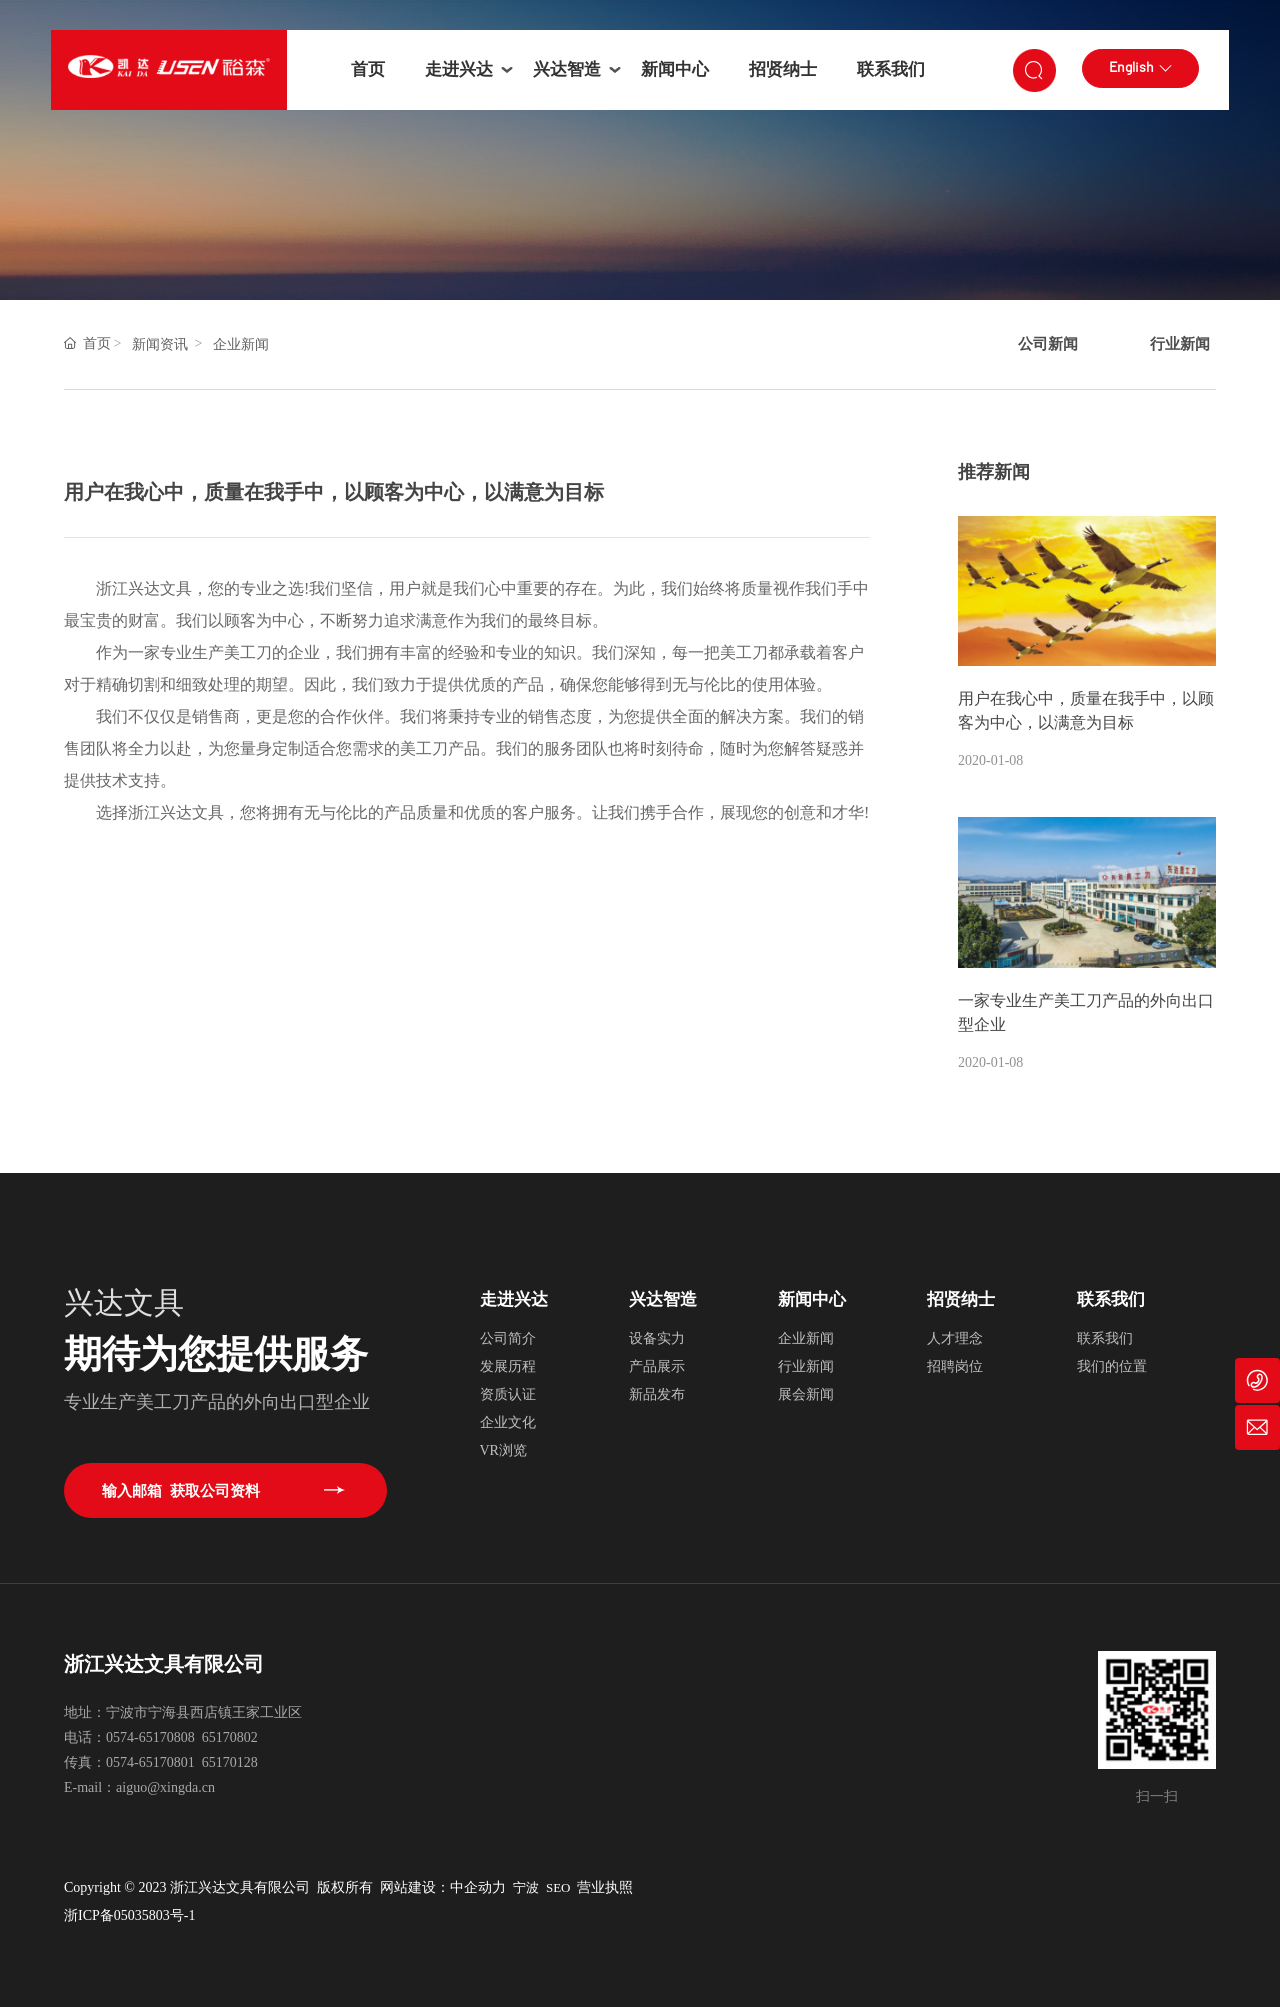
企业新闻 (241, 344)
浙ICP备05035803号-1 (129, 1915)
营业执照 (607, 1887)
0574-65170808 (150, 1737)
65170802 (230, 1737)
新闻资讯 (160, 344)
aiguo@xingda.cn (165, 1787)
